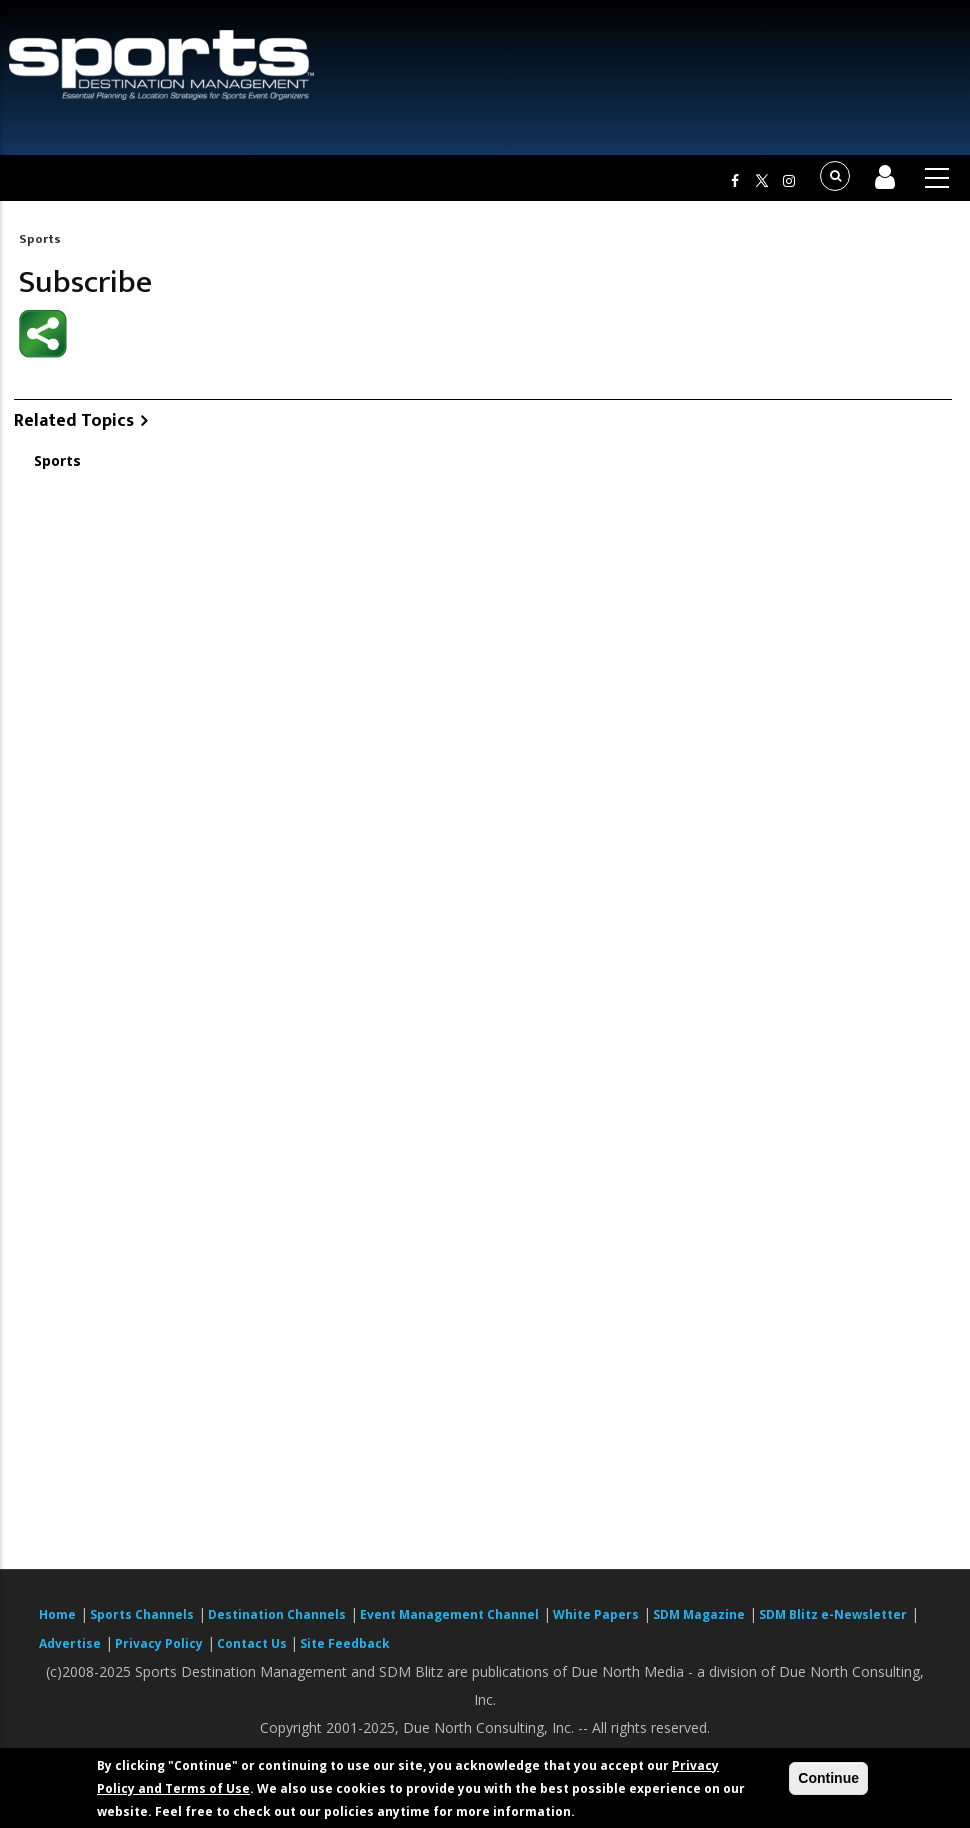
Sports (40, 239)
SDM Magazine (699, 1614)
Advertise (70, 1643)
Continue (828, 1778)
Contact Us (253, 1643)
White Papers (596, 1614)
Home (57, 1614)
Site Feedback (345, 1643)
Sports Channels (142, 1614)
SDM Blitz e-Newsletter (833, 1614)
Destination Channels (277, 1614)
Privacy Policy (159, 1643)
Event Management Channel (449, 1614)
